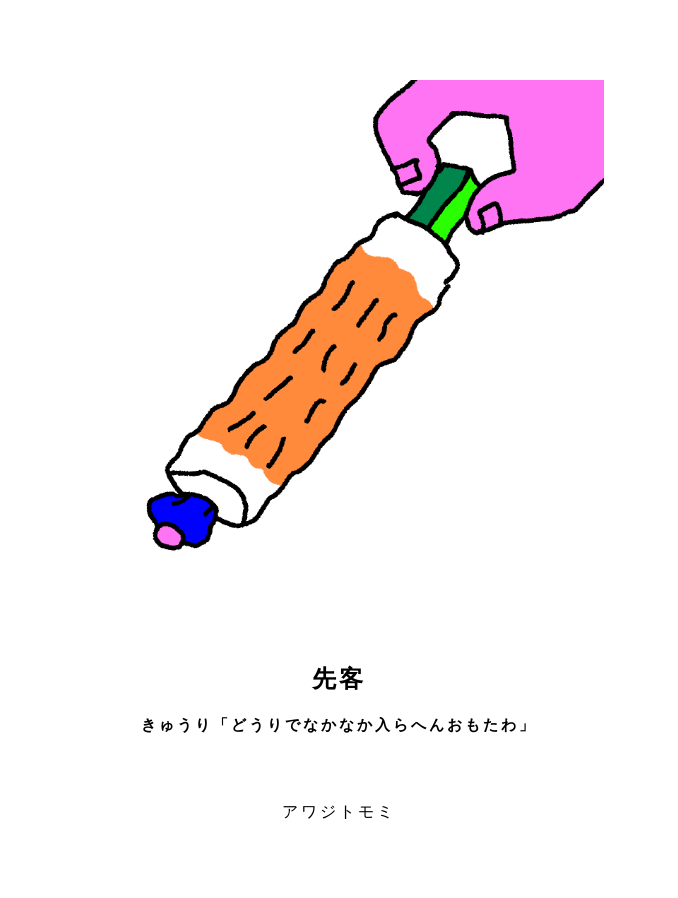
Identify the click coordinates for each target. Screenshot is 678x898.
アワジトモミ (339, 811)
